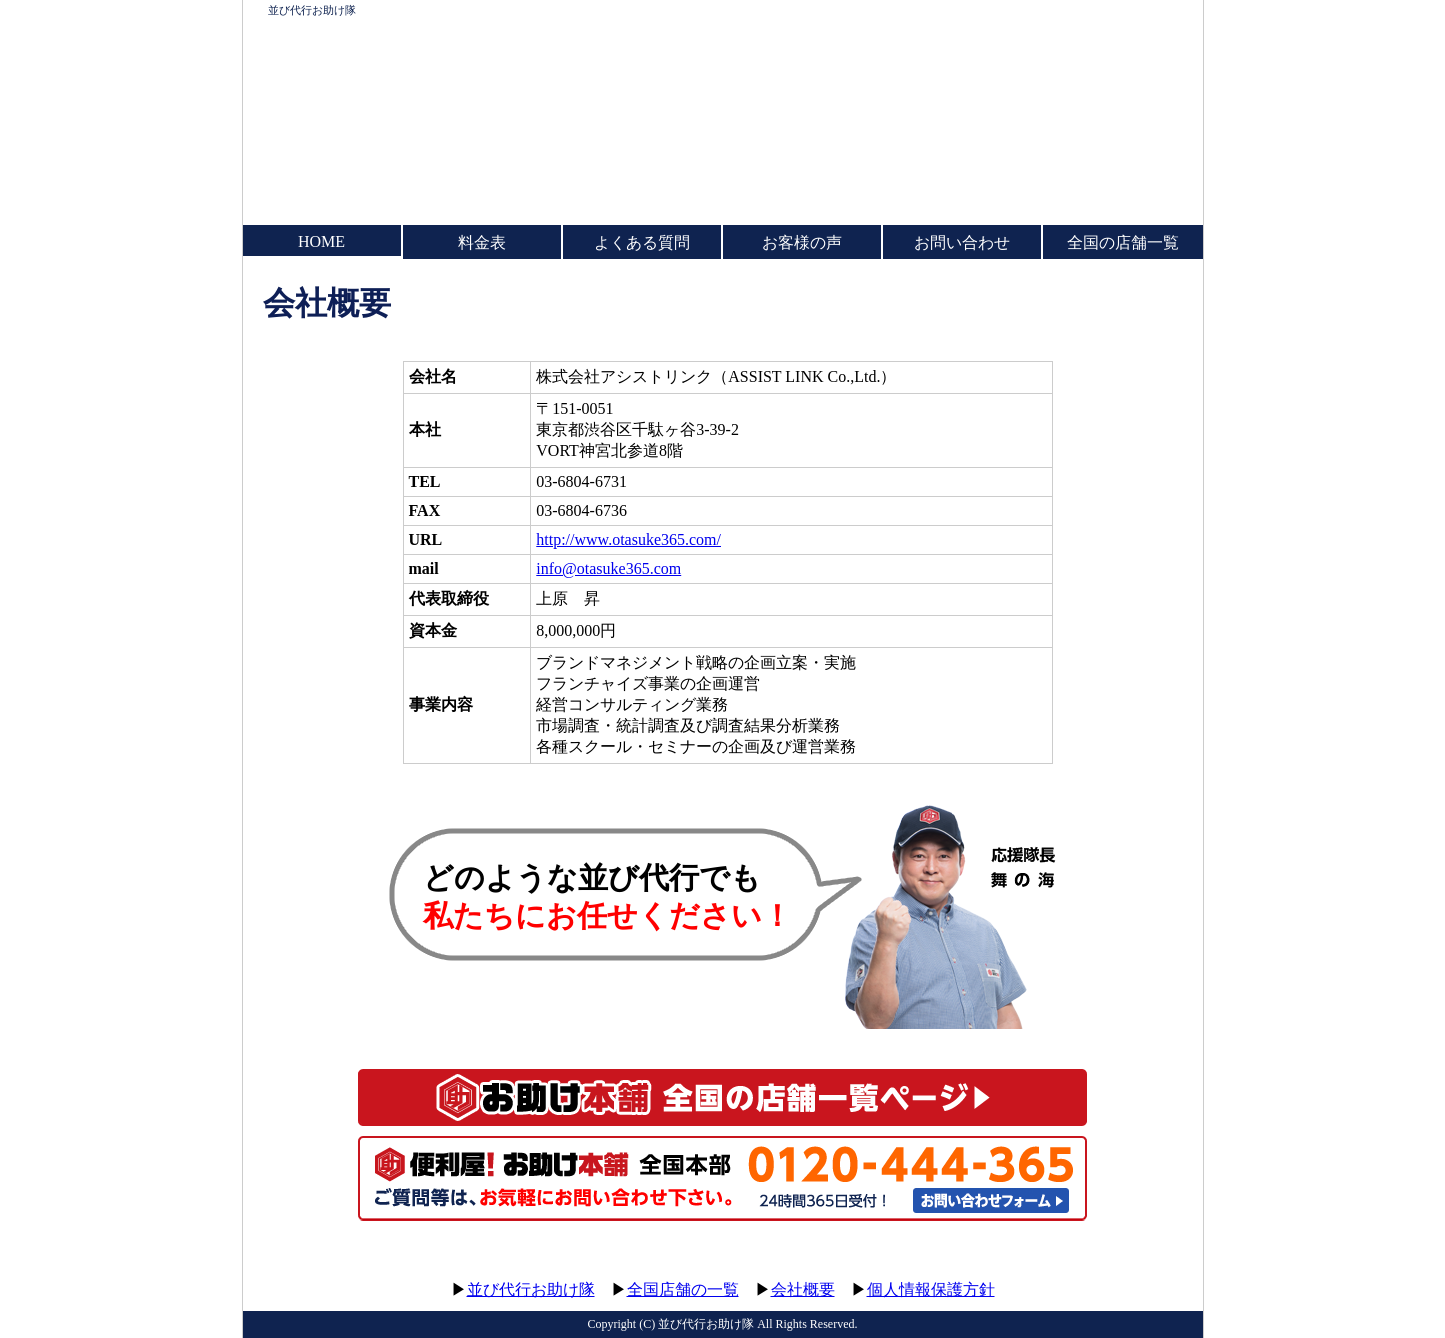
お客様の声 (802, 242)
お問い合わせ (962, 242)
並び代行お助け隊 (312, 10)
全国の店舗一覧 (1123, 242)
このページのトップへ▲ (1108, 1270)
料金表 (482, 242)
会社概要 (803, 1289)
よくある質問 (642, 242)
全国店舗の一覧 (683, 1289)
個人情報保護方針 (931, 1289)
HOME (321, 241)
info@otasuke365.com (608, 568)
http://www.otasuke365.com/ (628, 539)
